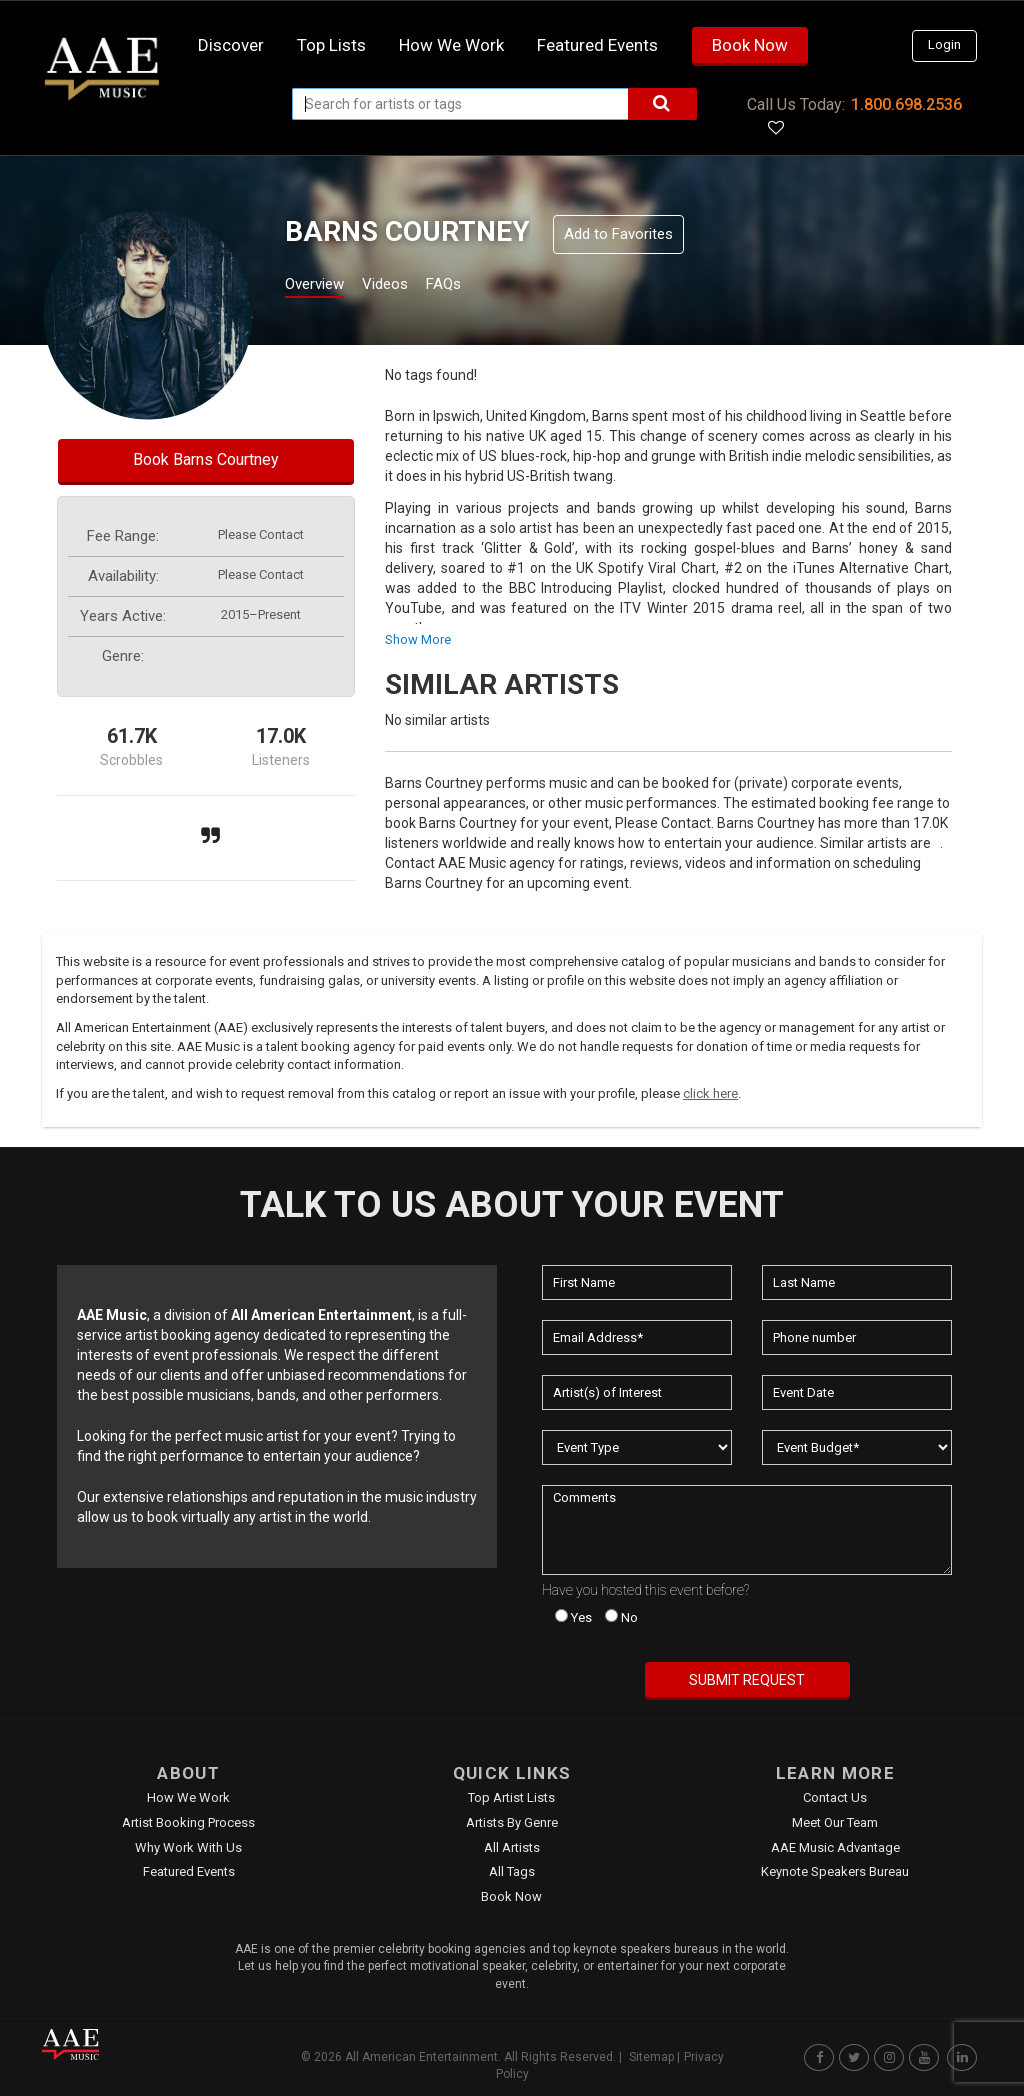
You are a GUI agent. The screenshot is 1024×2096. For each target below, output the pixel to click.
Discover (231, 45)
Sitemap (651, 2057)
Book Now (750, 45)
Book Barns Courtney (206, 459)
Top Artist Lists (511, 1797)
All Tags (512, 1871)
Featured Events (597, 45)
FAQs (480, 286)
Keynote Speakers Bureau (835, 1871)
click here (710, 1093)
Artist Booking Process (188, 1822)
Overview (322, 286)
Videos (409, 286)
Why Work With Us (188, 1847)
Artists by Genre (512, 1822)
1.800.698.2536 (906, 104)
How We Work (188, 1797)
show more (418, 639)
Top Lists (331, 45)
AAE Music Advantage (835, 1847)
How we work (451, 45)
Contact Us (835, 1797)
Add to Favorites (618, 234)
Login (944, 44)
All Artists (512, 1847)
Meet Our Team (835, 1822)
